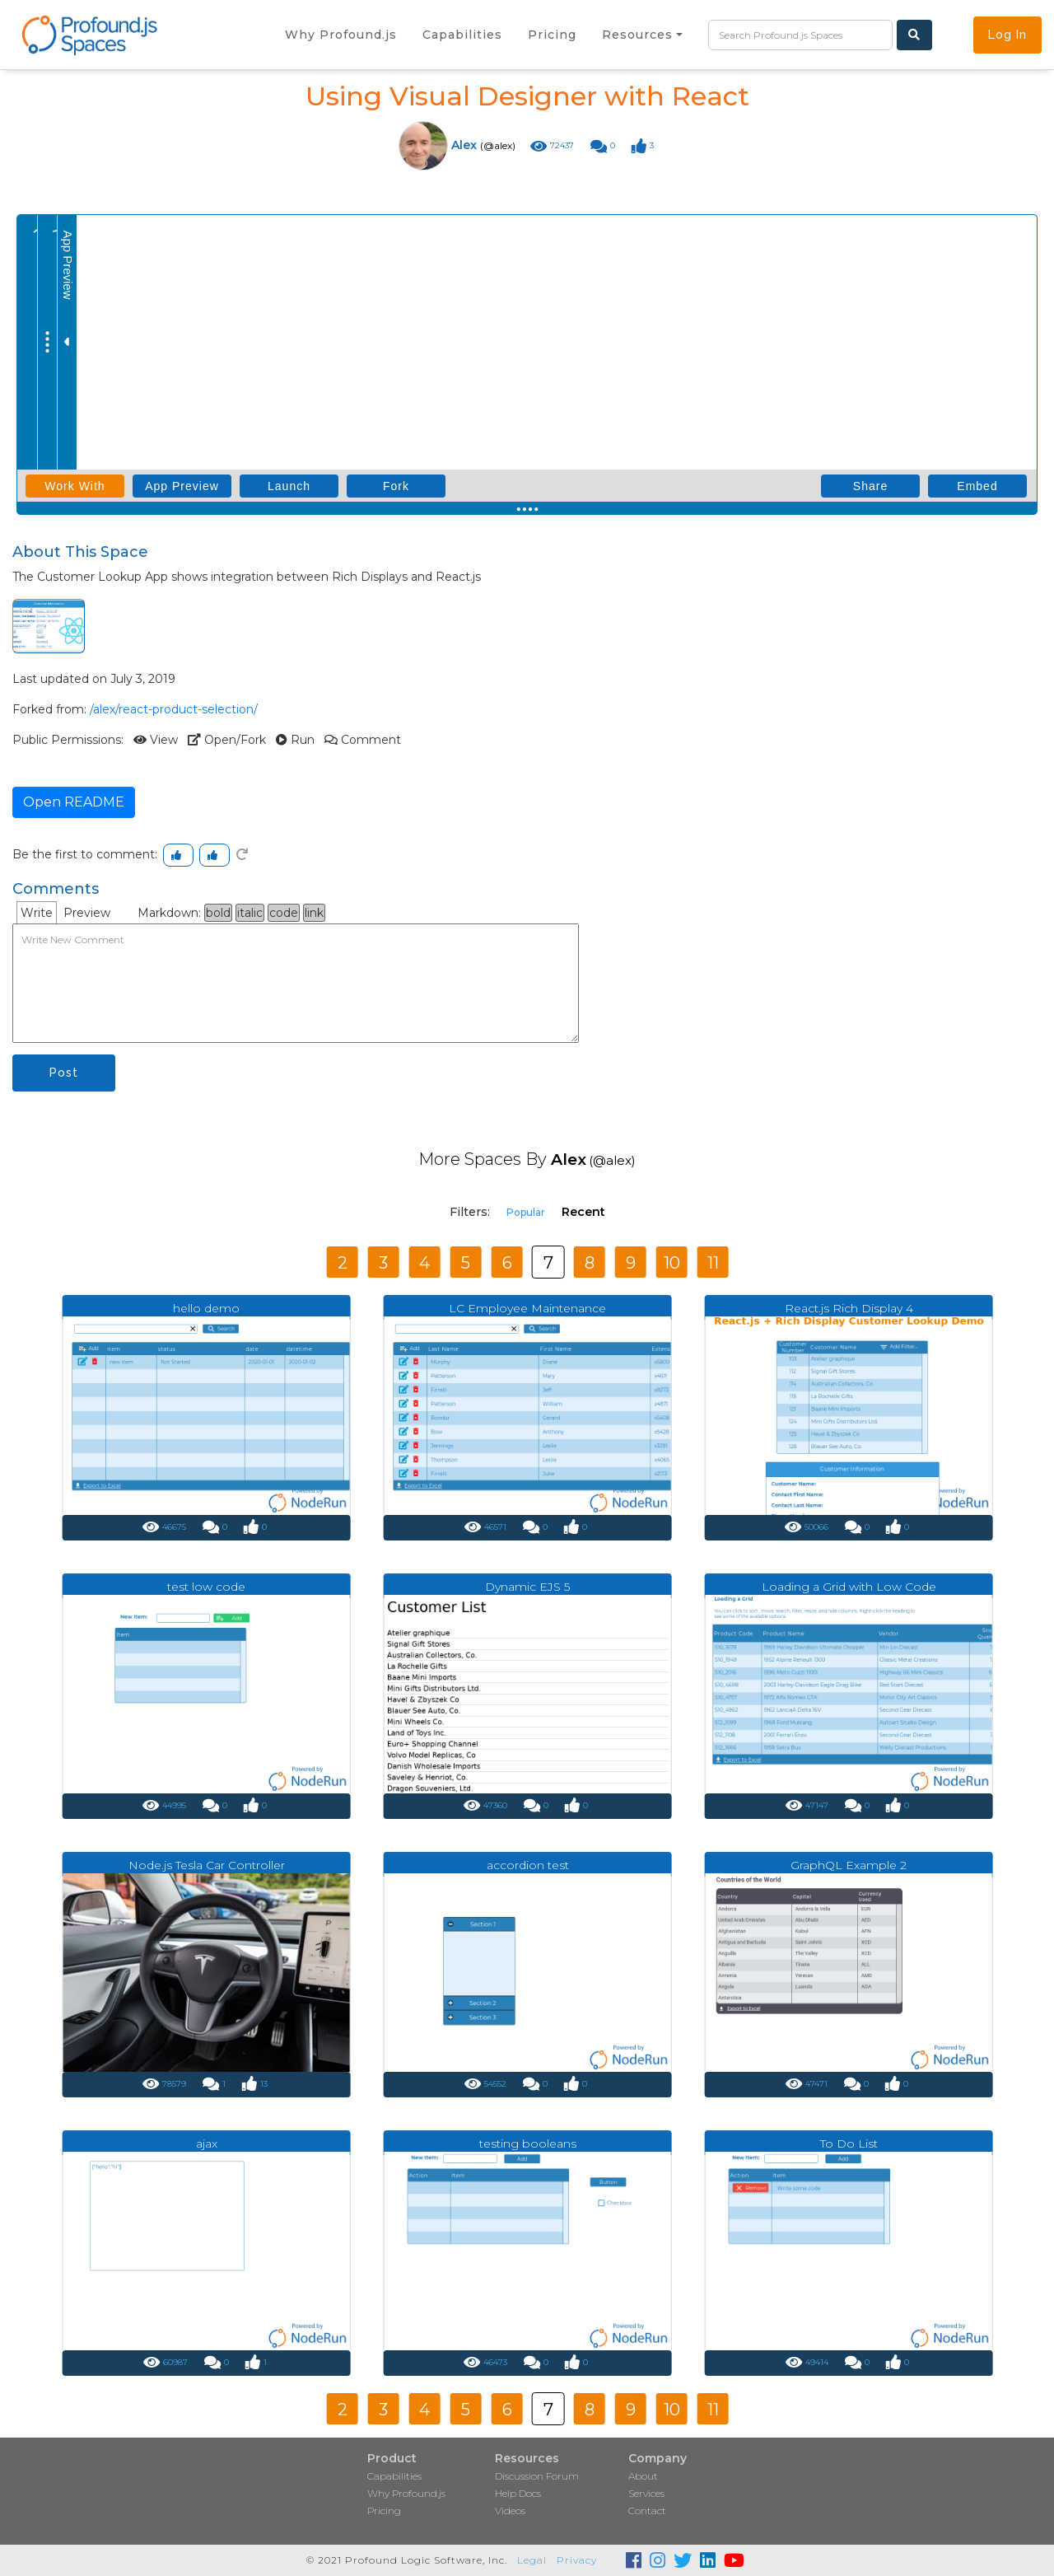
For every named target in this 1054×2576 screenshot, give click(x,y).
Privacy (577, 2560)
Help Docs (518, 2493)
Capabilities (394, 2476)
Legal (532, 2560)
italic (250, 912)
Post (63, 1072)
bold (218, 912)
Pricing (384, 2510)
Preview (86, 912)
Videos (510, 2510)
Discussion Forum (537, 2476)
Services (646, 2493)
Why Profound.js (406, 2493)
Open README (73, 802)
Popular (525, 1212)
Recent (583, 1211)
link (314, 912)
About (643, 2476)
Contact (647, 2510)
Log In (1007, 34)
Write (37, 912)
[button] (642, 34)
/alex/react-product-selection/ (174, 709)
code (283, 912)
